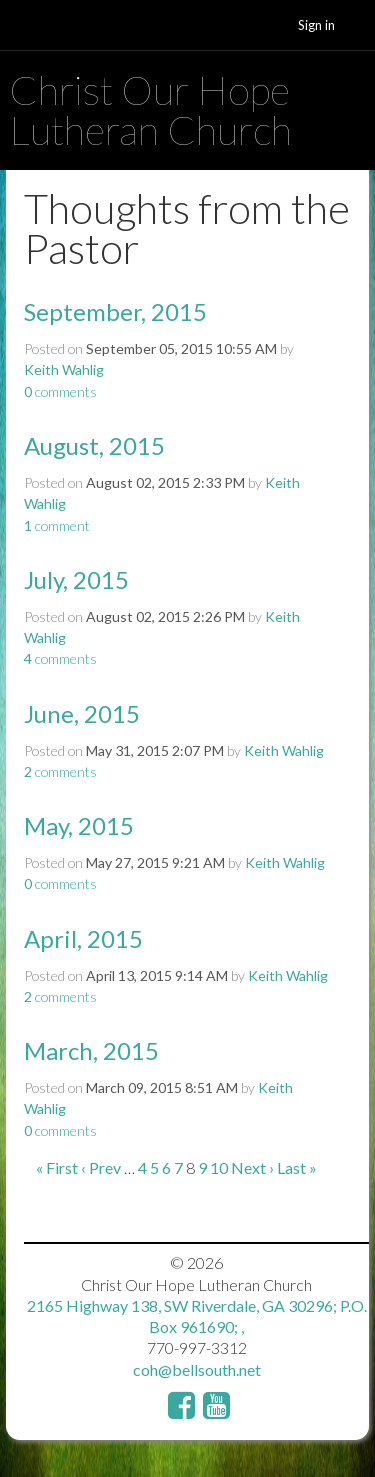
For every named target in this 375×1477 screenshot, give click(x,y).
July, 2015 (76, 579)
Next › (252, 1167)
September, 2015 (115, 311)
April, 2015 (83, 938)
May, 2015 (79, 825)
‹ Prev (101, 1167)
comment (57, 525)
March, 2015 (91, 1050)
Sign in (316, 25)
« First (57, 1167)
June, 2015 (82, 713)
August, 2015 (94, 445)
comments (60, 391)
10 (219, 1167)
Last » (297, 1167)
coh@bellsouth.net (197, 1369)
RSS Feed (315, 216)
